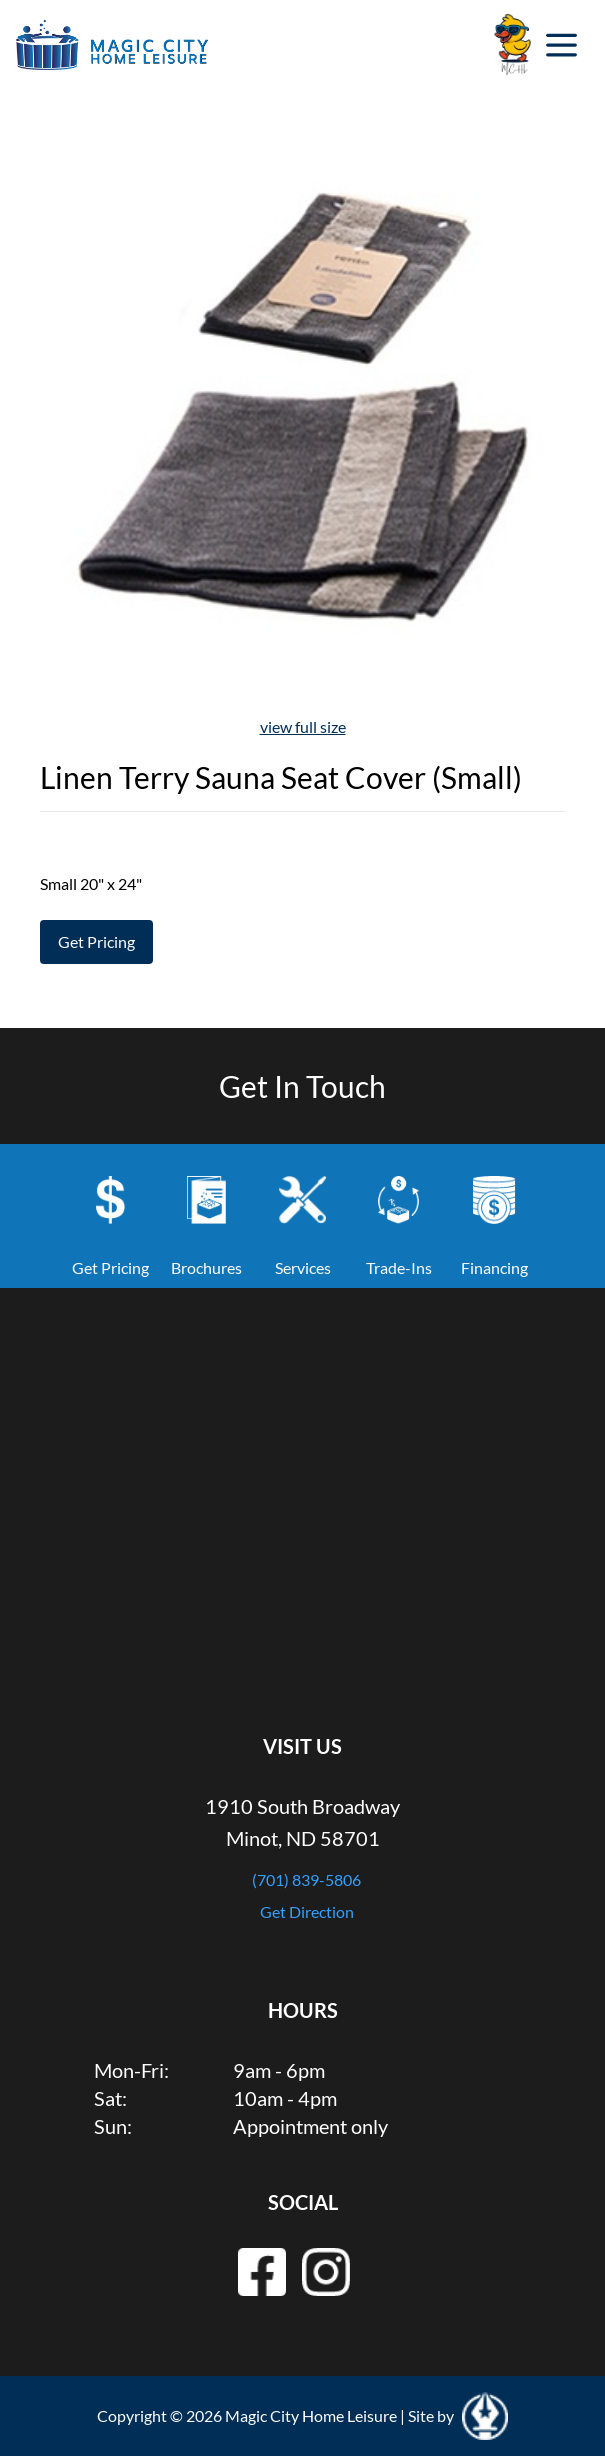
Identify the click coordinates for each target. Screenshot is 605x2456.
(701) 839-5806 (306, 1879)
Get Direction (307, 1911)
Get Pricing (96, 941)
